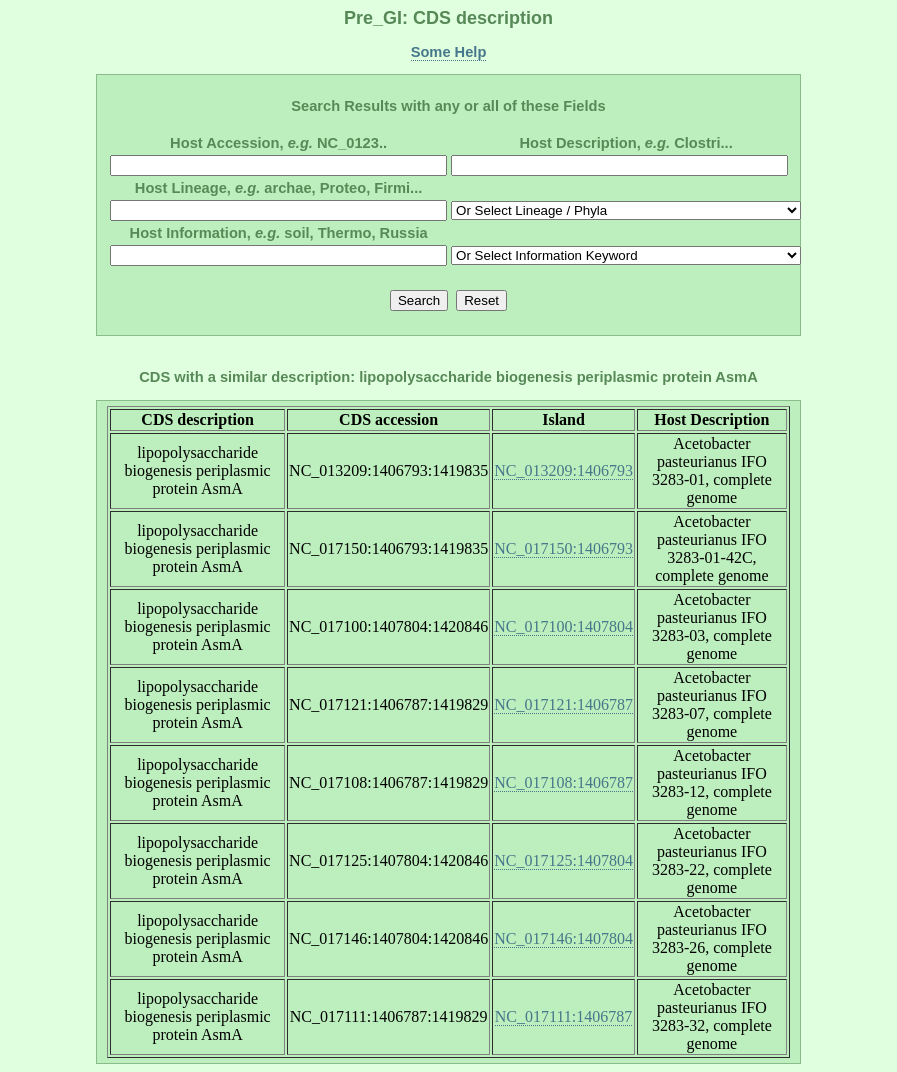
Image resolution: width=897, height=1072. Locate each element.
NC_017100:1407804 (563, 626)
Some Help (449, 52)
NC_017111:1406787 (563, 1016)
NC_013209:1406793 (563, 470)
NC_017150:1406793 (563, 548)
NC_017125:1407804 (563, 860)
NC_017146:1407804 (563, 938)
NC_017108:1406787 (563, 782)
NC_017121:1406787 (563, 704)
